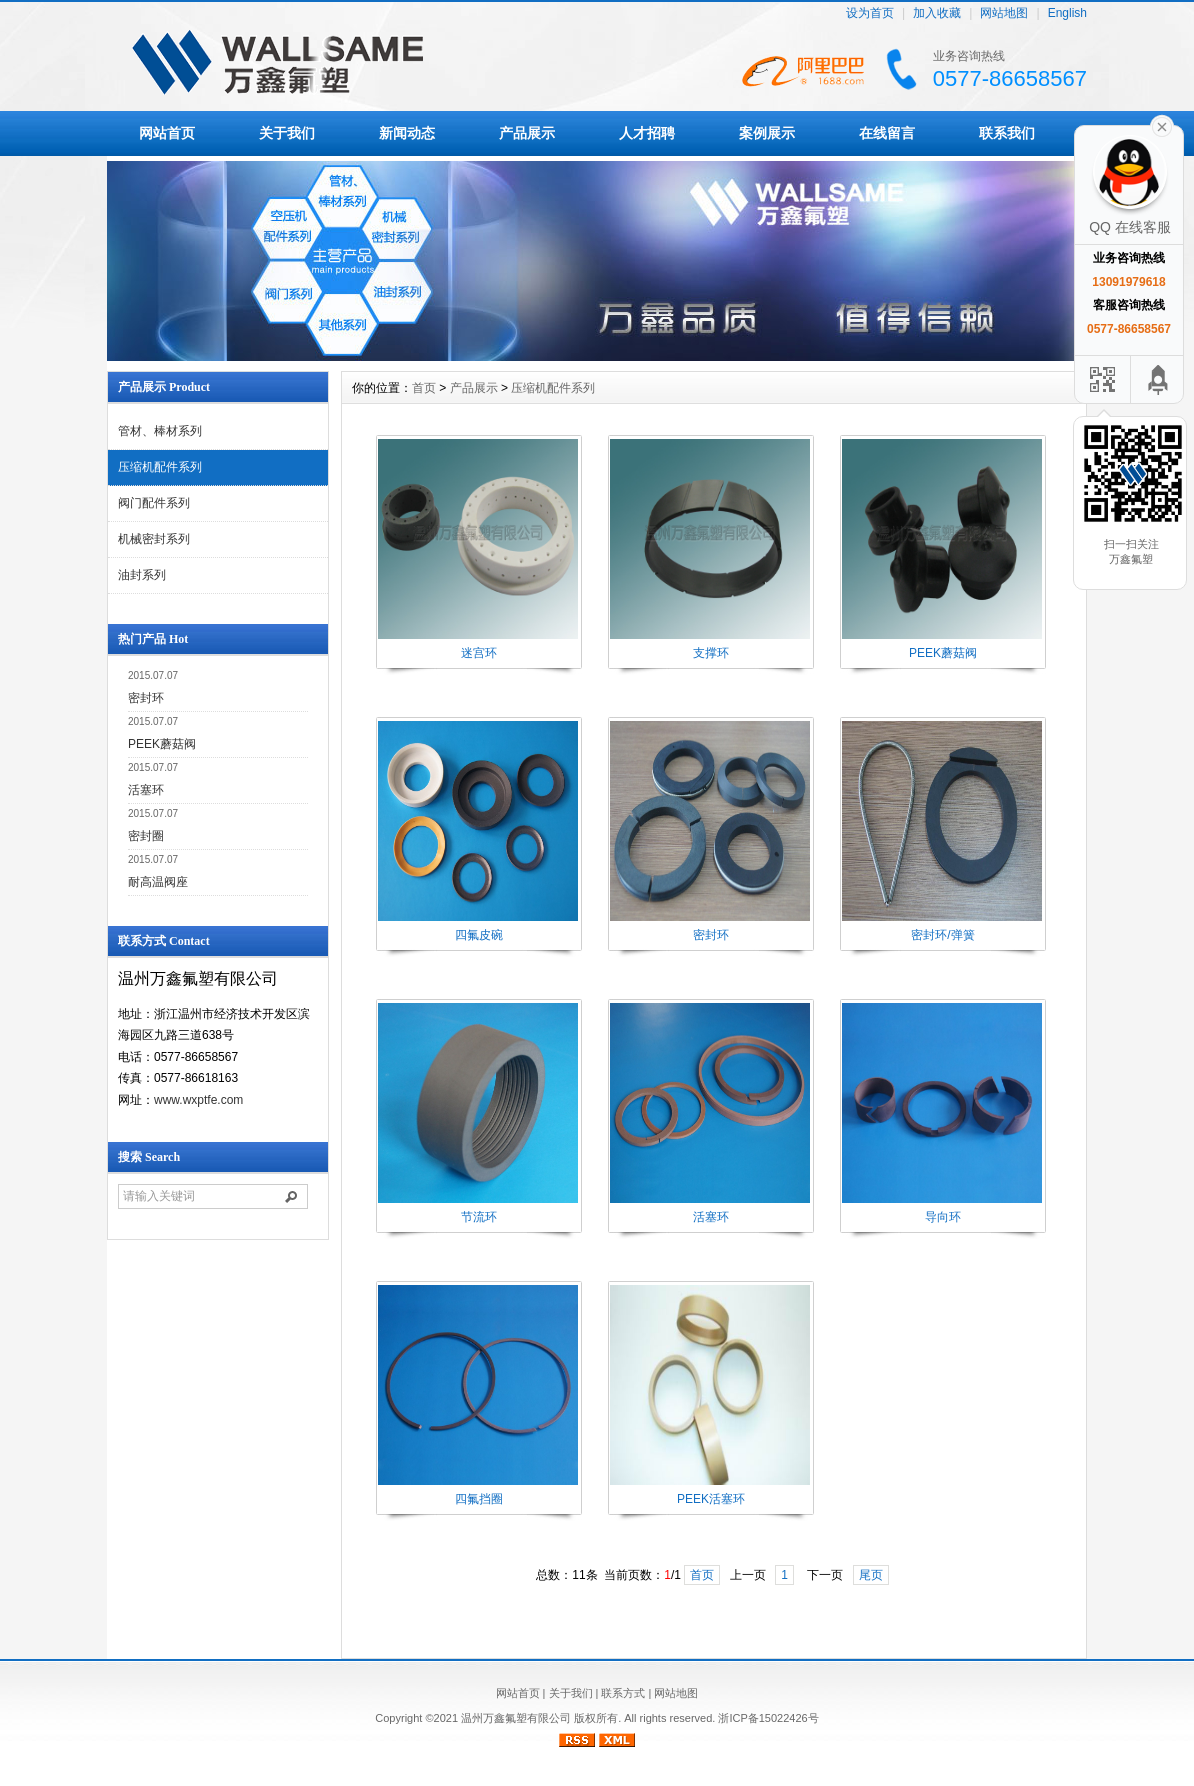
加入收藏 (937, 14)
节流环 (479, 1217)
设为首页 (870, 14)
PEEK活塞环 (711, 1499)
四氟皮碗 (479, 935)
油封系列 (142, 575)
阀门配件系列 (154, 503)
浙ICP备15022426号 (768, 1718)
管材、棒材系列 (160, 431)
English (1067, 14)
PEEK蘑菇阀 (162, 744)
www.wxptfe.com (198, 1100)
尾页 (871, 1575)
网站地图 (1004, 14)
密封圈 (146, 836)
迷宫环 (479, 653)
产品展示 (527, 133)
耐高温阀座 (158, 882)
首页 (424, 388)
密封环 (146, 698)
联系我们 (1007, 133)
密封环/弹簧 (942, 935)
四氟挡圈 (479, 1499)
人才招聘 (647, 133)
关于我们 (287, 133)
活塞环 (146, 790)
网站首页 (167, 133)
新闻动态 (407, 133)
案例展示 (767, 133)
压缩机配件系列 (160, 467)
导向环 (943, 1217)
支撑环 (711, 653)
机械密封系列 (154, 539)
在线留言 (887, 133)
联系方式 (623, 1693)
